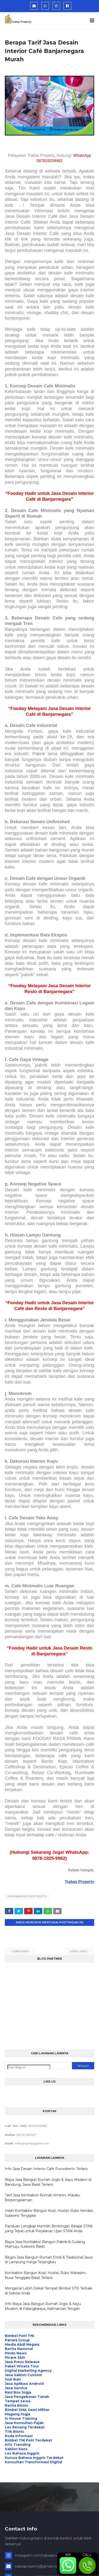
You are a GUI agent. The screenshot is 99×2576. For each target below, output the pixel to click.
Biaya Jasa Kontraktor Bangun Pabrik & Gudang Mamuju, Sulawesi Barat (45, 2244)
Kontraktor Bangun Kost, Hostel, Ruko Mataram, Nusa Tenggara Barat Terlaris (45, 2275)
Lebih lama (78, 1951)
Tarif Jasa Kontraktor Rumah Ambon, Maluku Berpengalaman (42, 2197)
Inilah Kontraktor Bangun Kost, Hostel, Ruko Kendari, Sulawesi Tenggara (49, 2213)
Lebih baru (21, 1951)
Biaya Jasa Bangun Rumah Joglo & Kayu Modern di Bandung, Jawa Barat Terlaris (48, 2182)
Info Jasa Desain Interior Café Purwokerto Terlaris (46, 2169)
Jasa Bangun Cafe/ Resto (27, 1896)
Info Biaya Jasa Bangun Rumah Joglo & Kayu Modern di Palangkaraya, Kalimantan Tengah (43, 2306)
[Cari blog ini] (28, 2067)
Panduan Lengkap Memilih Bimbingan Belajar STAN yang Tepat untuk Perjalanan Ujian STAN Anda (49, 2228)
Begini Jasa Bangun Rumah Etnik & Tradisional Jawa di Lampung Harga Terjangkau (48, 2259)
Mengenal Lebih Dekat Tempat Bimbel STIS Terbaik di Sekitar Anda (48, 2290)
